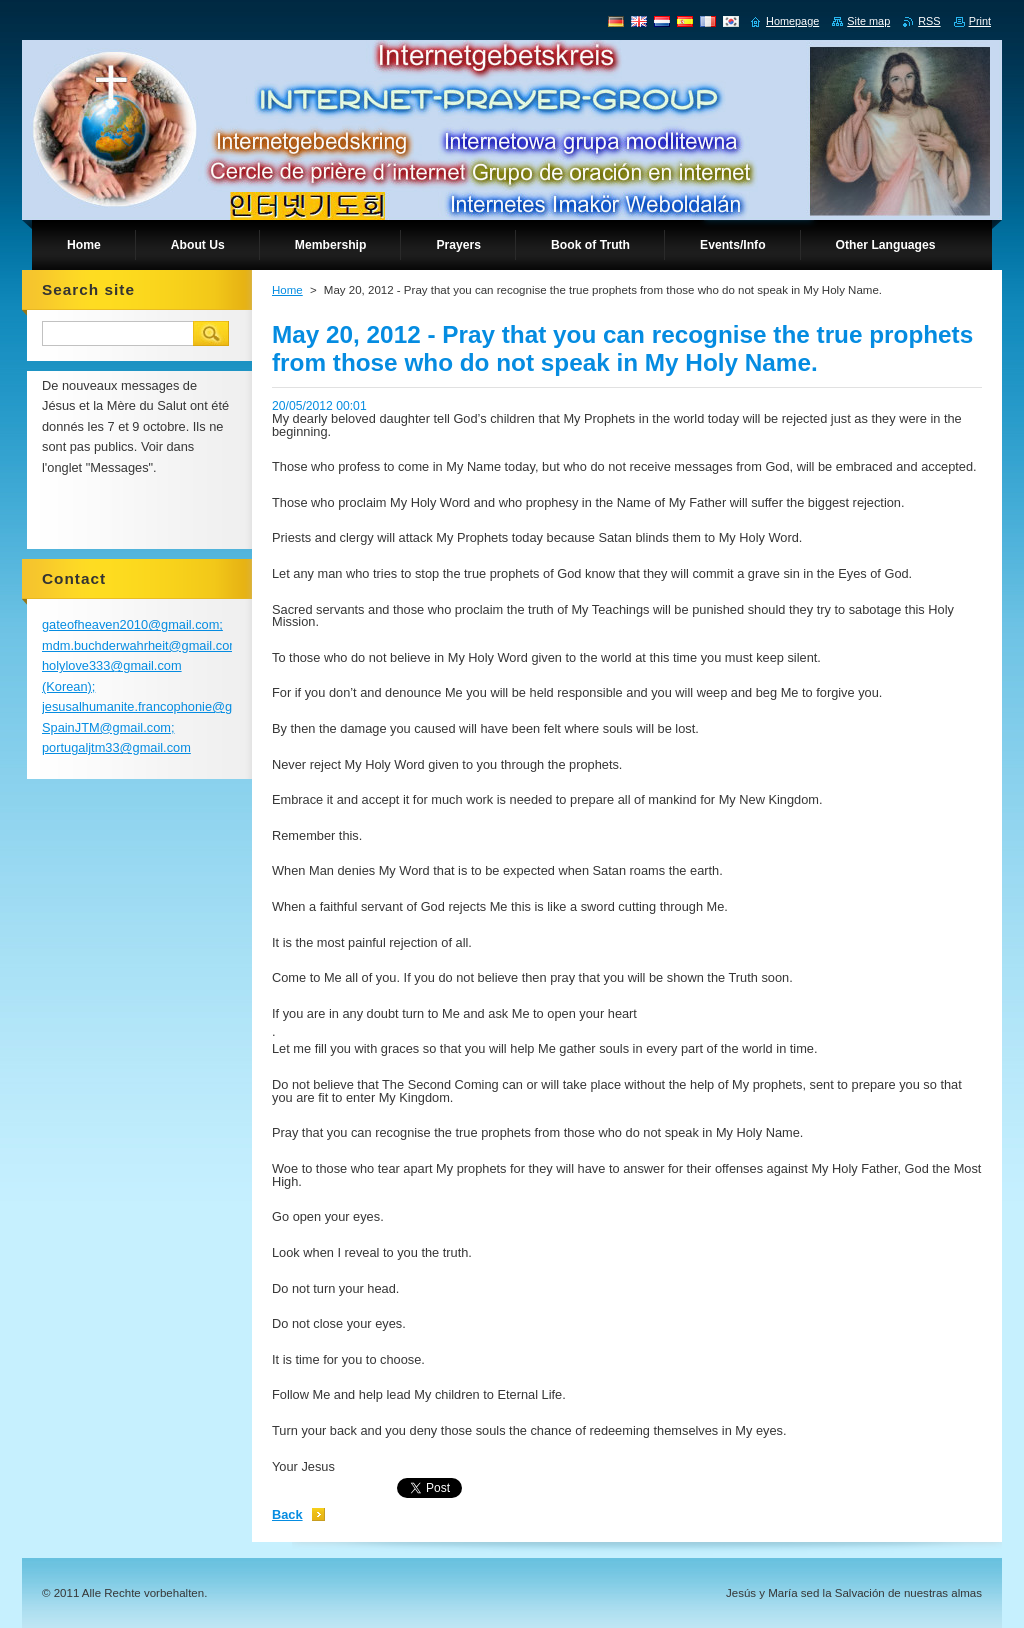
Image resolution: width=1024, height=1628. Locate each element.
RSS (929, 21)
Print (980, 21)
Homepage (792, 21)
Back (287, 1514)
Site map (868, 21)
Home (287, 290)
